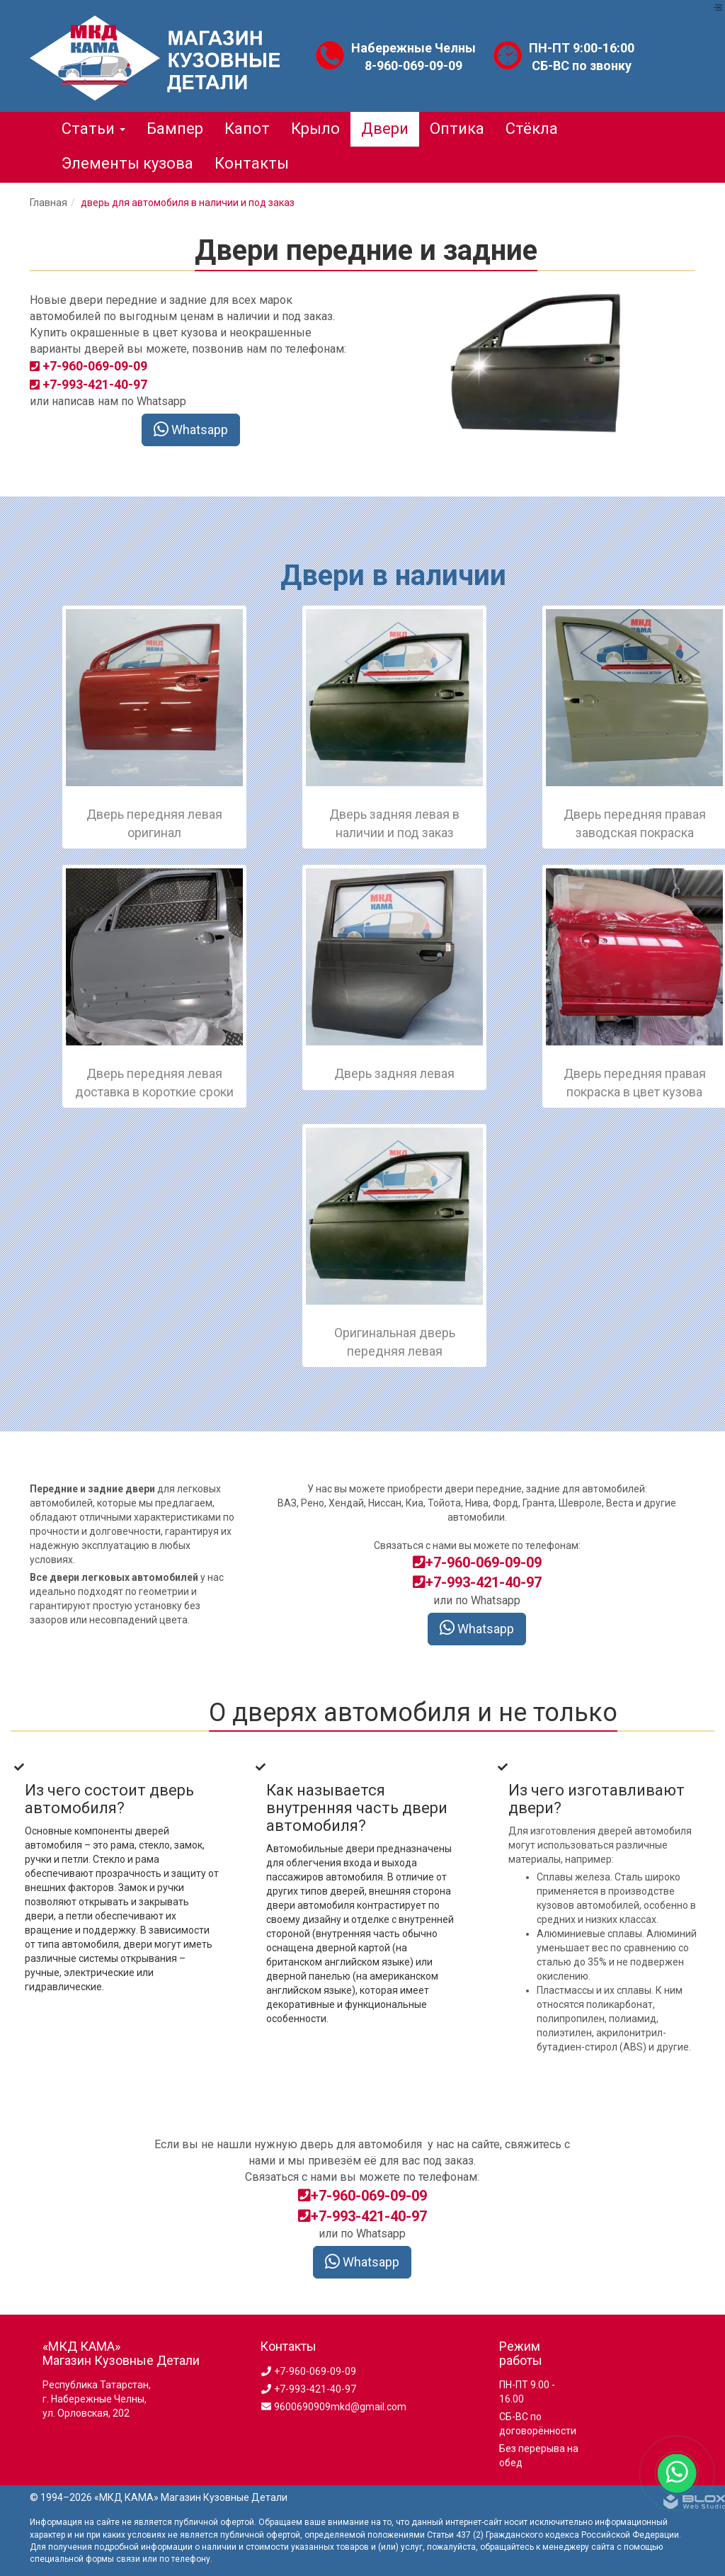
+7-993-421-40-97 (477, 1582)
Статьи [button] (93, 128)
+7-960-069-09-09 (477, 1562)
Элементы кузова (127, 163)
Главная (48, 202)
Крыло (315, 128)
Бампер (175, 128)
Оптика (457, 128)
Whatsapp (191, 429)
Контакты (252, 163)
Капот (247, 128)
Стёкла (532, 128)
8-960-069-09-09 (413, 65)
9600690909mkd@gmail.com (333, 2406)
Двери (385, 128)
